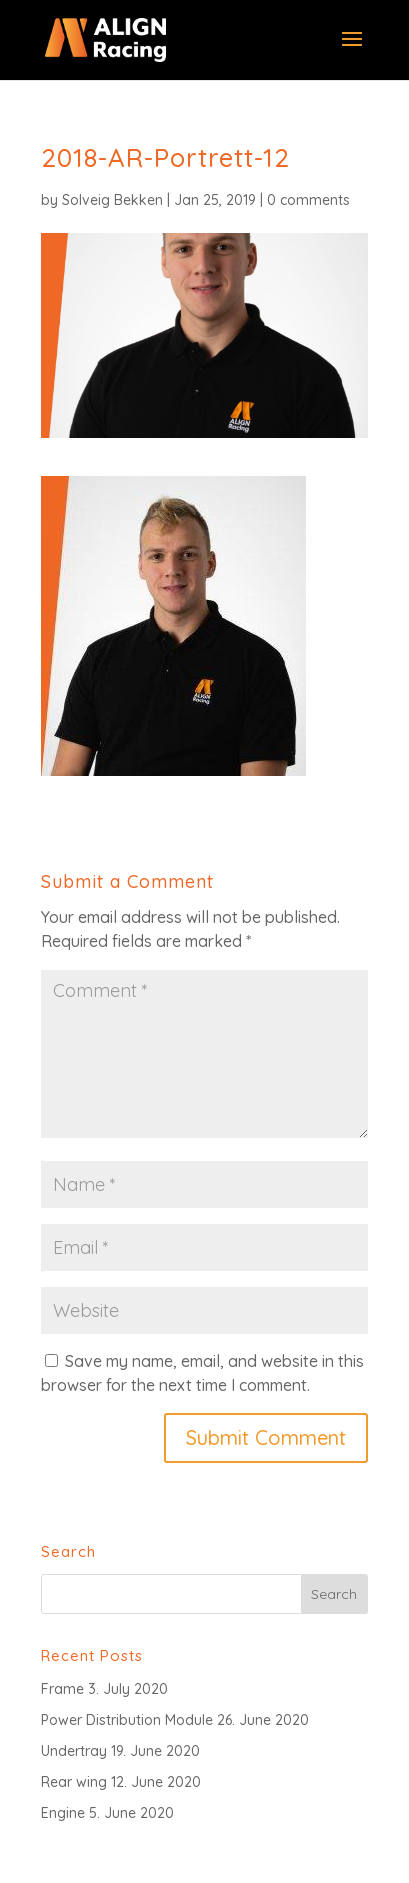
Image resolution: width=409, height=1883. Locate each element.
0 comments (308, 200)
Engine (63, 1813)
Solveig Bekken (112, 200)
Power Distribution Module (127, 1720)
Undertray (74, 1751)
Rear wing (74, 1782)
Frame (62, 1689)
